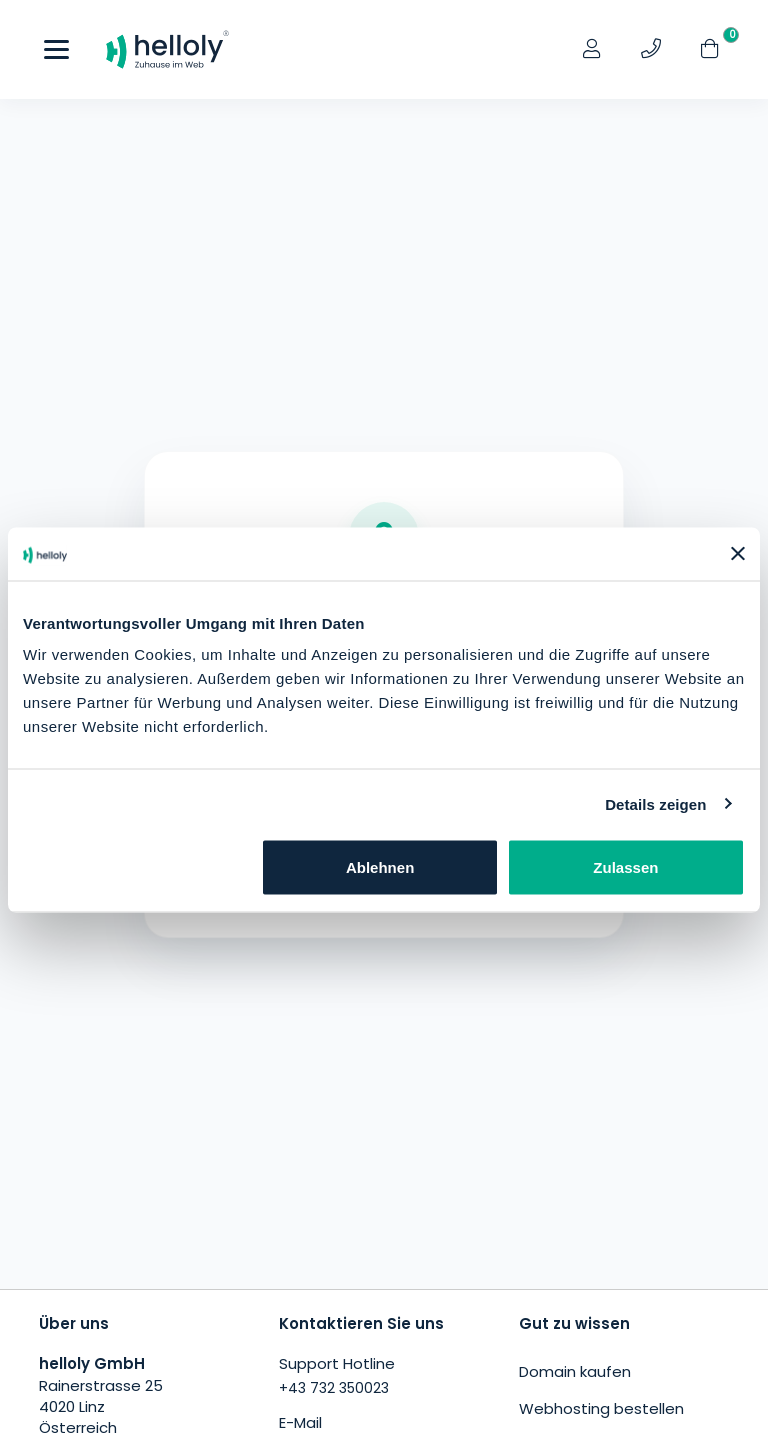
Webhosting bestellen (601, 1408)
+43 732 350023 (334, 1388)
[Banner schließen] (738, 554)
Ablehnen (380, 867)
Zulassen (625, 867)
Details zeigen (655, 803)
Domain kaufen (575, 1371)
